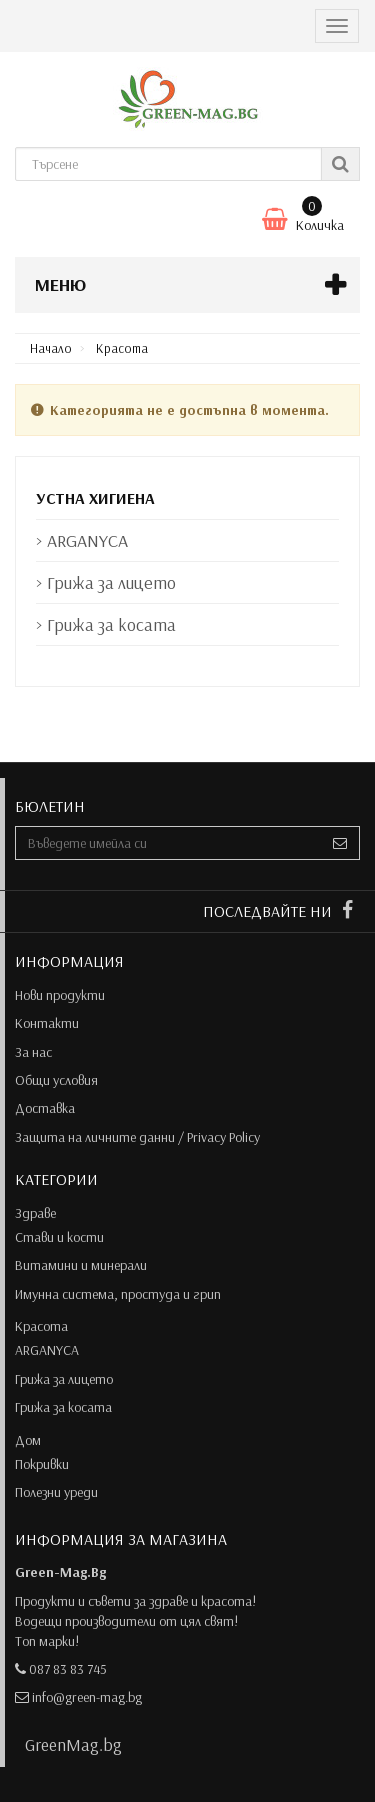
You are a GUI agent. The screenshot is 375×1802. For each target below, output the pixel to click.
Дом (28, 1440)
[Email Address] (168, 843)
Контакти (47, 1023)
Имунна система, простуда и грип (118, 1294)
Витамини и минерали (81, 1265)
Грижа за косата (63, 1407)
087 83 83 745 (68, 1669)
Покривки (42, 1464)
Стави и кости (59, 1237)
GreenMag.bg (73, 1744)
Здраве (35, 1213)
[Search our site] (168, 164)
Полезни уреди (56, 1492)
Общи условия (56, 1080)
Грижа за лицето (64, 1379)
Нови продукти (60, 995)
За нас (33, 1052)
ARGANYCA (47, 1350)
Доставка (45, 1108)
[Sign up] (340, 843)
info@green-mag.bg (87, 1697)
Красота (41, 1326)
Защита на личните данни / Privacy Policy (137, 1137)
